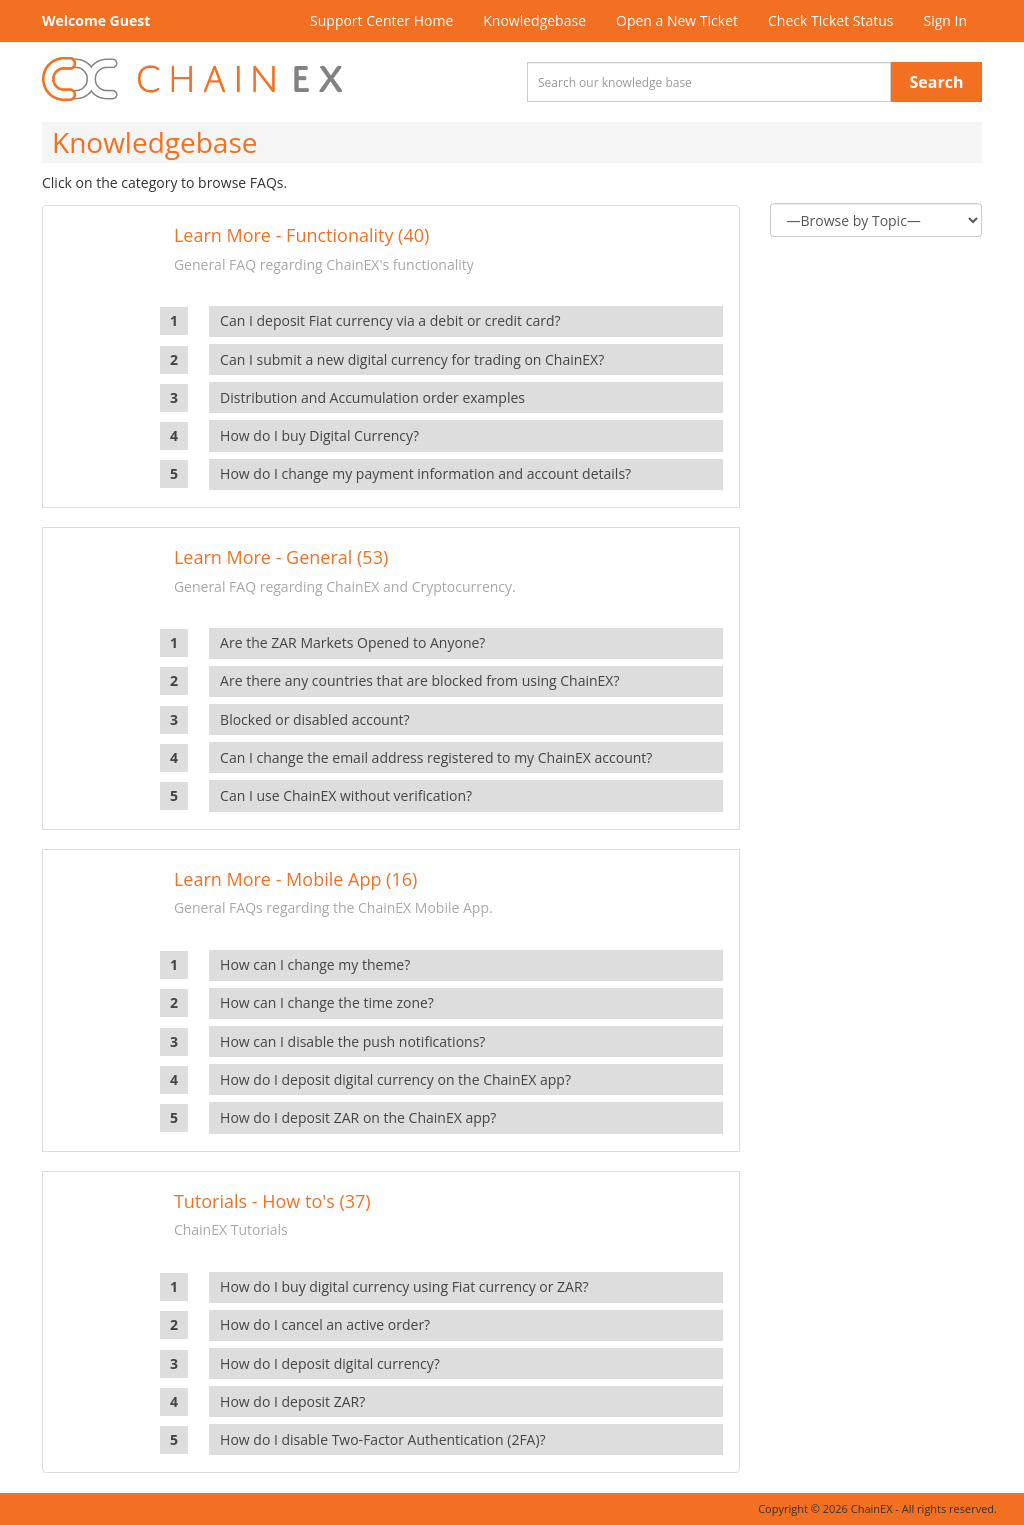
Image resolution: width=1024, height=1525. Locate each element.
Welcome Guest (96, 20)
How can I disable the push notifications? (352, 1041)
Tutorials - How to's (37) (272, 1201)
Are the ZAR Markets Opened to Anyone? (352, 642)
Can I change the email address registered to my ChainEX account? (436, 757)
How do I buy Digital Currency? (319, 435)
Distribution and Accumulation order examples (372, 397)
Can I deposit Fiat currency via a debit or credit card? (390, 320)
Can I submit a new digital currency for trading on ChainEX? (412, 359)
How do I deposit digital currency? (330, 1363)
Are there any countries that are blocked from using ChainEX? (419, 680)
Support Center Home (381, 20)
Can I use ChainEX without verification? (346, 795)
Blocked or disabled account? (314, 719)
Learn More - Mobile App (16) (295, 879)
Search (937, 82)
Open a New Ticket (677, 20)
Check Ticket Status (830, 20)
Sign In (945, 20)
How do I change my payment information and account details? (425, 473)
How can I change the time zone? (327, 1002)
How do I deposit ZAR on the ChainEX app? (358, 1117)
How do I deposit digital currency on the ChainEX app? (395, 1079)
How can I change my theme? (315, 964)
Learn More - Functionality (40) (301, 235)
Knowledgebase (534, 20)
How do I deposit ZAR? (292, 1401)
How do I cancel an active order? (325, 1324)
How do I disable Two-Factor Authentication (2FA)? (383, 1439)
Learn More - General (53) (281, 557)
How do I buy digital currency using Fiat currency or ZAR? (404, 1286)
